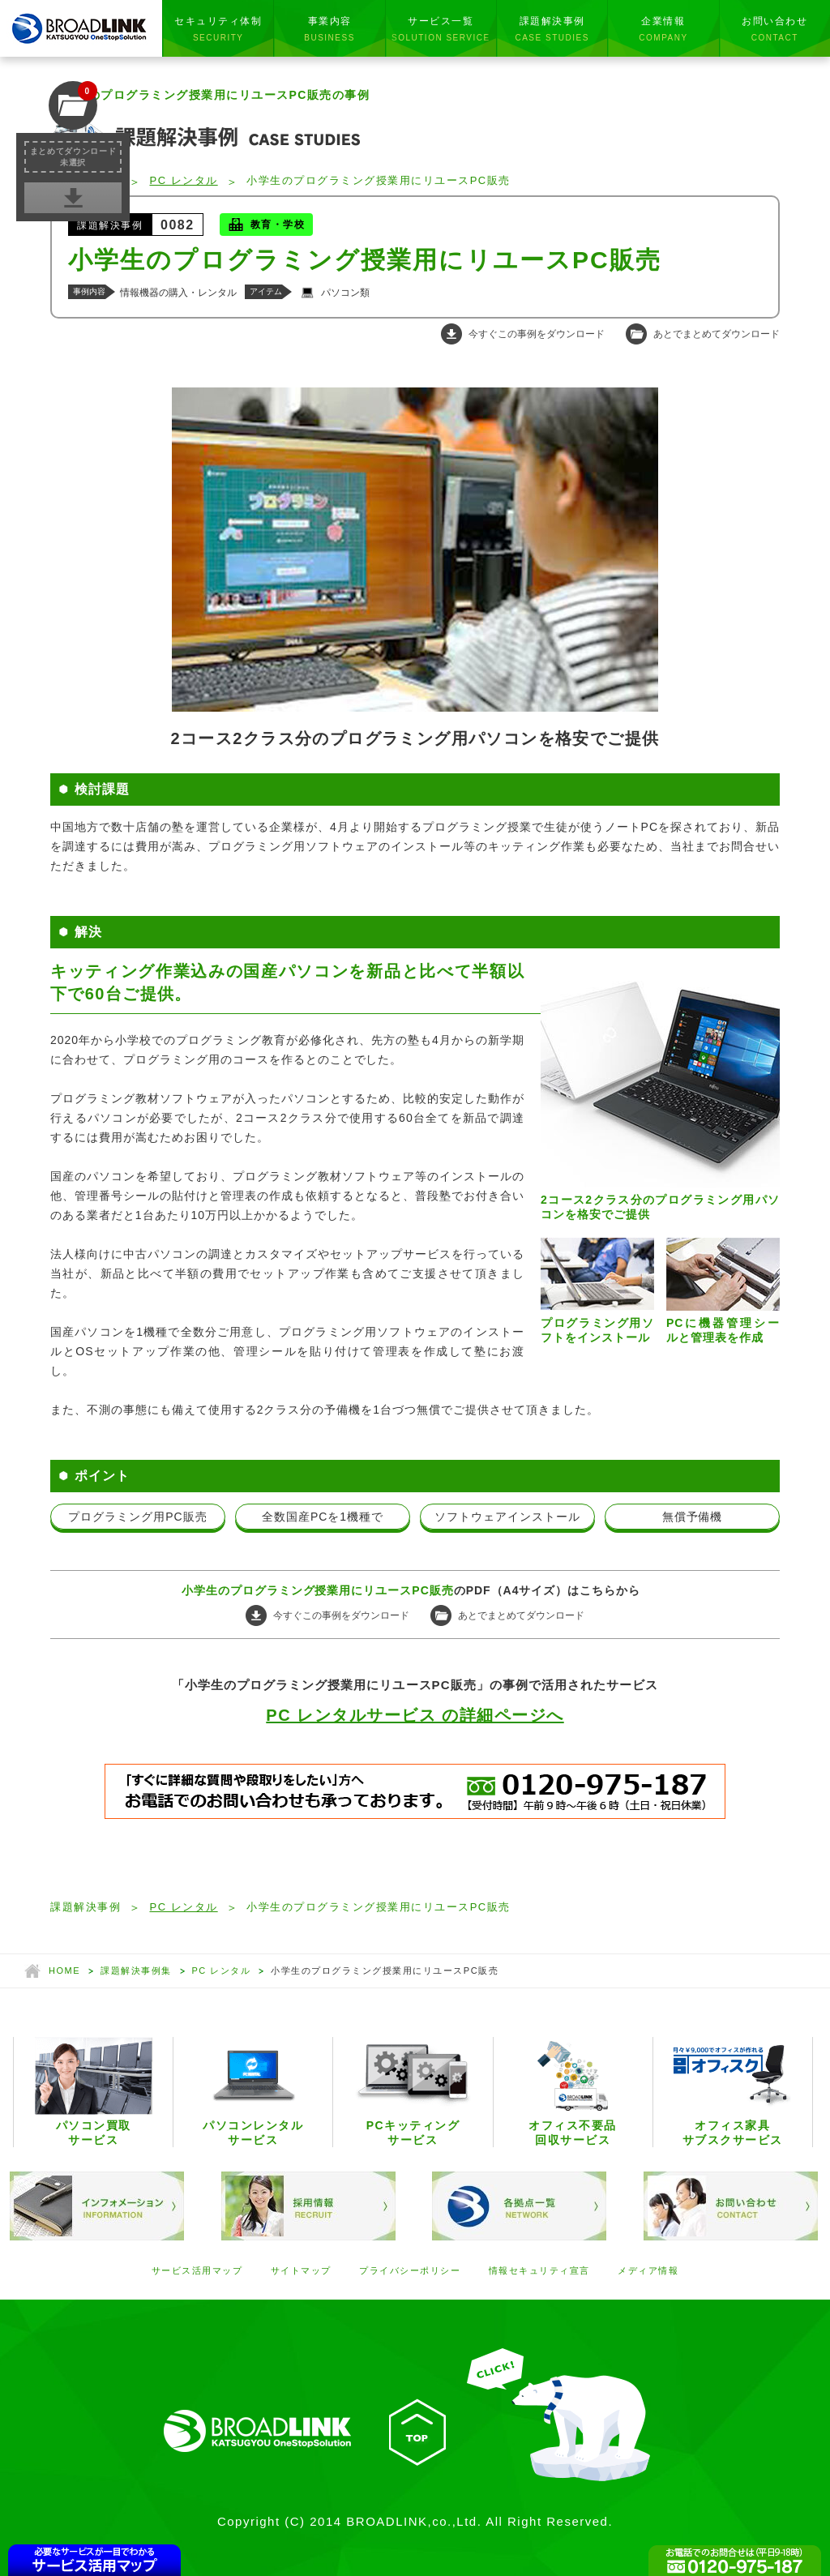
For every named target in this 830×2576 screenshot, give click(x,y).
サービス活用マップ (197, 2270)
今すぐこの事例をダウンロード (536, 334)
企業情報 (663, 28)
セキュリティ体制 (218, 28)
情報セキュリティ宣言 (539, 2270)
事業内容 (329, 28)
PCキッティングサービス (413, 2091)
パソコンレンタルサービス (253, 2091)
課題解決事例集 (136, 1970)
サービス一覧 (441, 28)
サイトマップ (301, 2270)
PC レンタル (184, 180)
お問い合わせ (775, 28)
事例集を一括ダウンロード (73, 197)
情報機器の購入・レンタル (178, 292)
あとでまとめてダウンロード (716, 334)
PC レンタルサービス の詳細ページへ (414, 1715)
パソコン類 (345, 292)
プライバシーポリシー (409, 2270)
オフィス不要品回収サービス (572, 2091)
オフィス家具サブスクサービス (732, 2091)
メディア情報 (648, 2270)
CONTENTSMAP (95, 2560)
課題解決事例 (552, 28)
